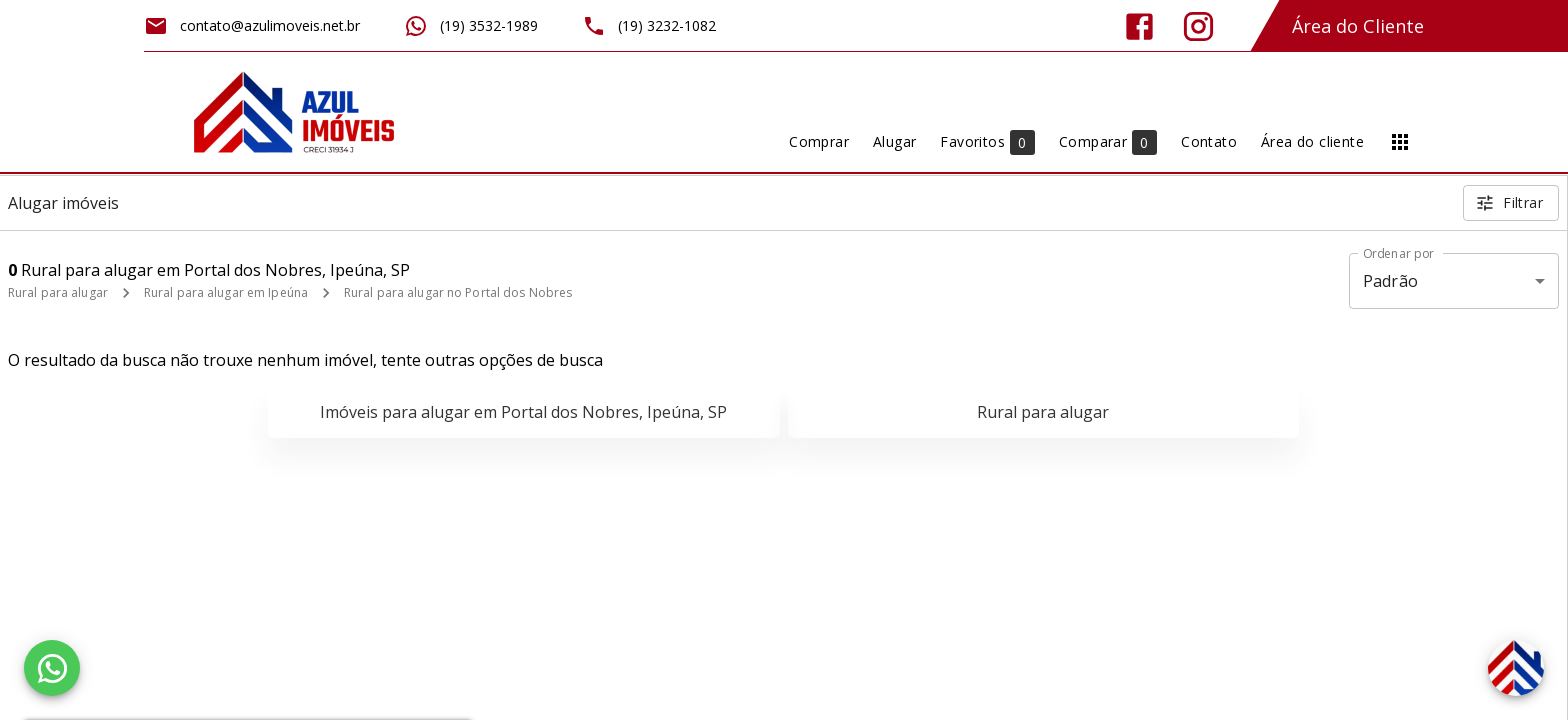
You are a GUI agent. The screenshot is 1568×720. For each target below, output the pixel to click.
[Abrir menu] (1400, 142)
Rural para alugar (58, 292)
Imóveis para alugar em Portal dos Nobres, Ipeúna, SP (523, 412)
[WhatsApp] (52, 668)
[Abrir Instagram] (1198, 26)
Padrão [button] (1390, 281)
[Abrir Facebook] (1139, 26)
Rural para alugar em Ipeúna (226, 292)
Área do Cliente (1358, 26)
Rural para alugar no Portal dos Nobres (458, 292)
